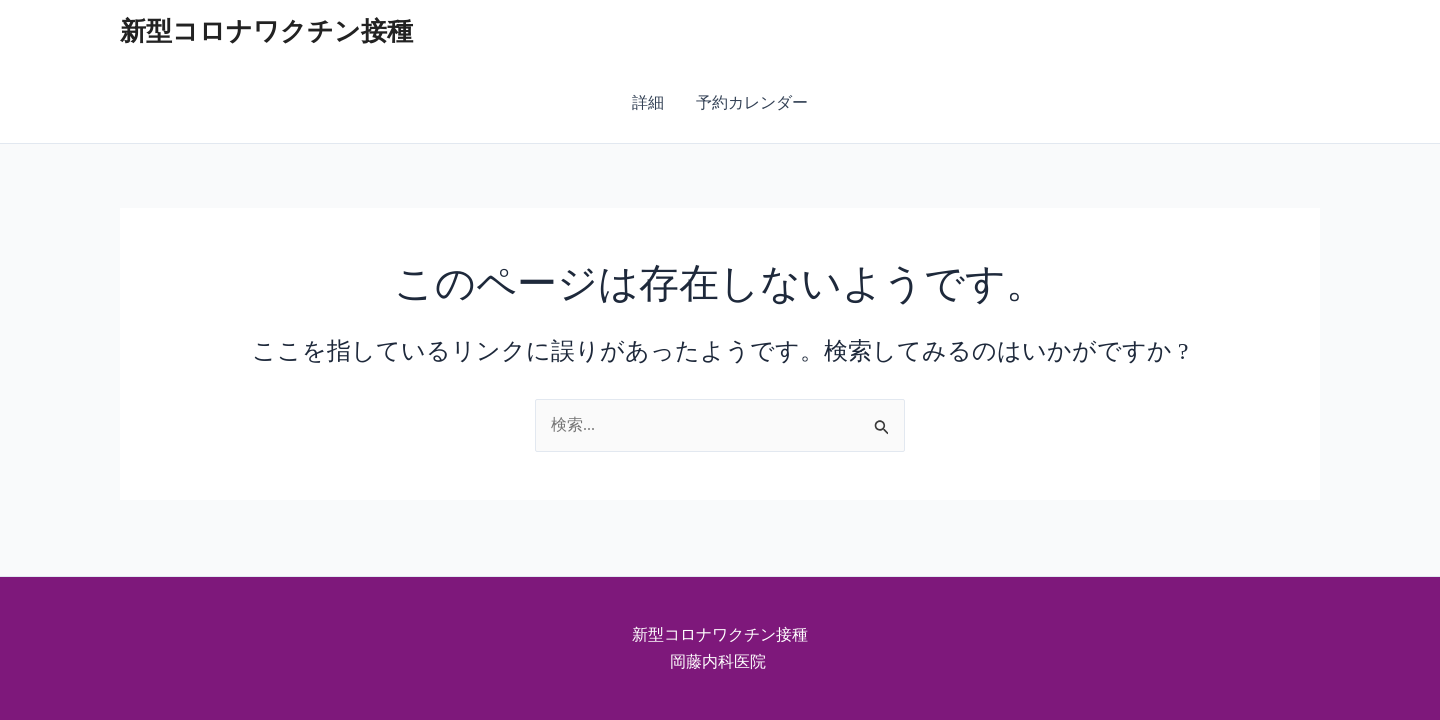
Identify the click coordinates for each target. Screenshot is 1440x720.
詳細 (648, 102)
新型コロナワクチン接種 (266, 31)
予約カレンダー (752, 102)
